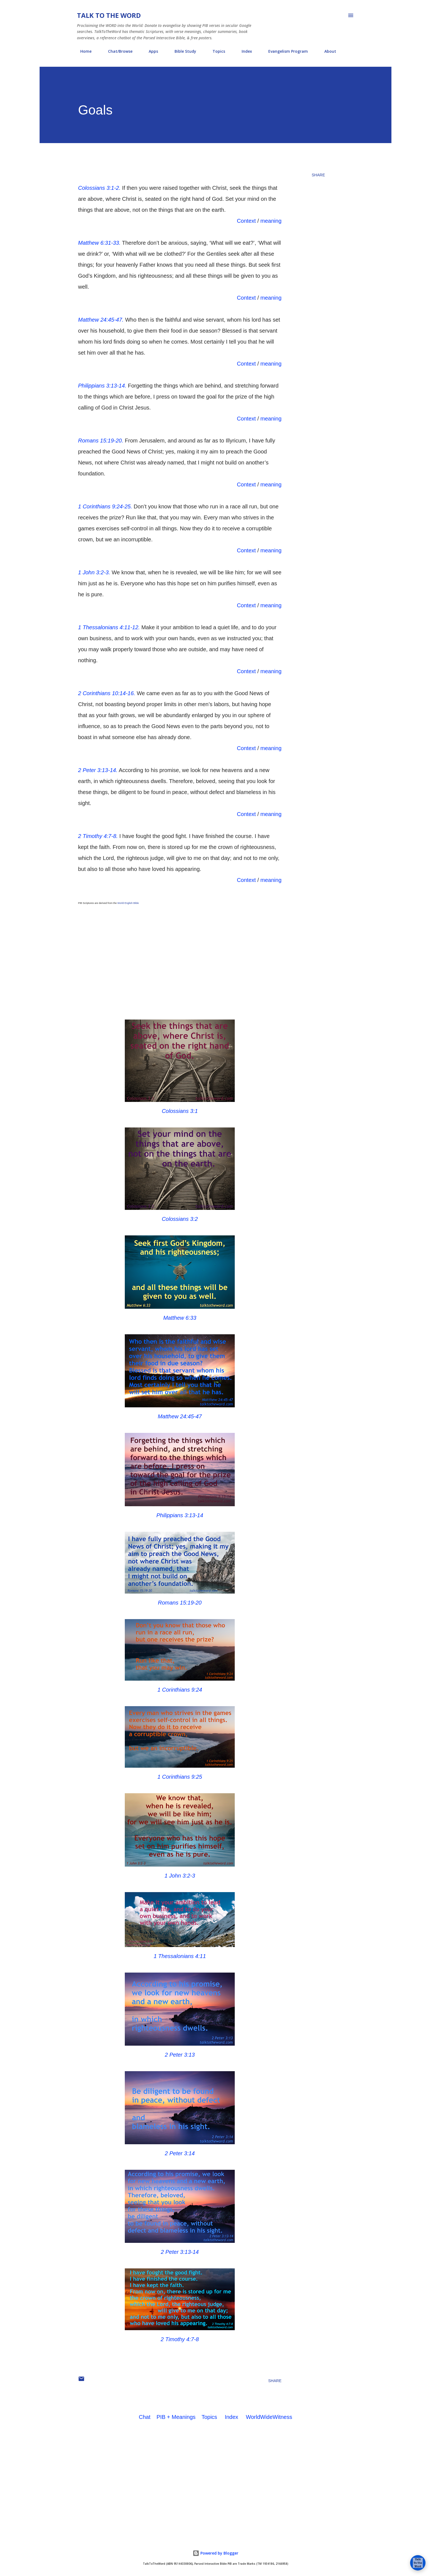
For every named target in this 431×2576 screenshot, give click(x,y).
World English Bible (128, 903)
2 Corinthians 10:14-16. (106, 693)
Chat (144, 2417)
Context (246, 221)
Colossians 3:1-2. (99, 188)
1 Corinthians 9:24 (180, 1690)
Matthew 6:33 (179, 1318)
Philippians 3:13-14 (179, 1515)
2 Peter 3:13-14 (180, 2252)
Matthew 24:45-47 (180, 1416)
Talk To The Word (109, 15)
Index (243, 51)
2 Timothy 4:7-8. (98, 836)
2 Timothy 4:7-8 (180, 2339)
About (327, 51)
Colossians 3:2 (180, 1219)
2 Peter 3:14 (180, 2153)
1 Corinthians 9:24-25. (105, 506)
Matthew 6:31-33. (99, 243)
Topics (215, 51)
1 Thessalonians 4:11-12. (109, 627)
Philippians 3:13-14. (102, 386)
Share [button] (318, 175)
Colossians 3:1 (180, 1111)
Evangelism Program (285, 51)
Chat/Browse (117, 51)
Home (82, 51)
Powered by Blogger (215, 2553)
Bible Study (182, 51)
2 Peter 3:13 (180, 2055)
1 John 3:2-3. (94, 572)
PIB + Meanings (176, 2417)
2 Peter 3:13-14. (97, 770)
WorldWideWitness (269, 2417)
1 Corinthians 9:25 (180, 1777)
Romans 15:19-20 (180, 1603)
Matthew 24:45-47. (101, 320)
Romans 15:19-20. (100, 441)
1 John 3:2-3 (179, 1876)
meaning (270, 221)
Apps (150, 51)
